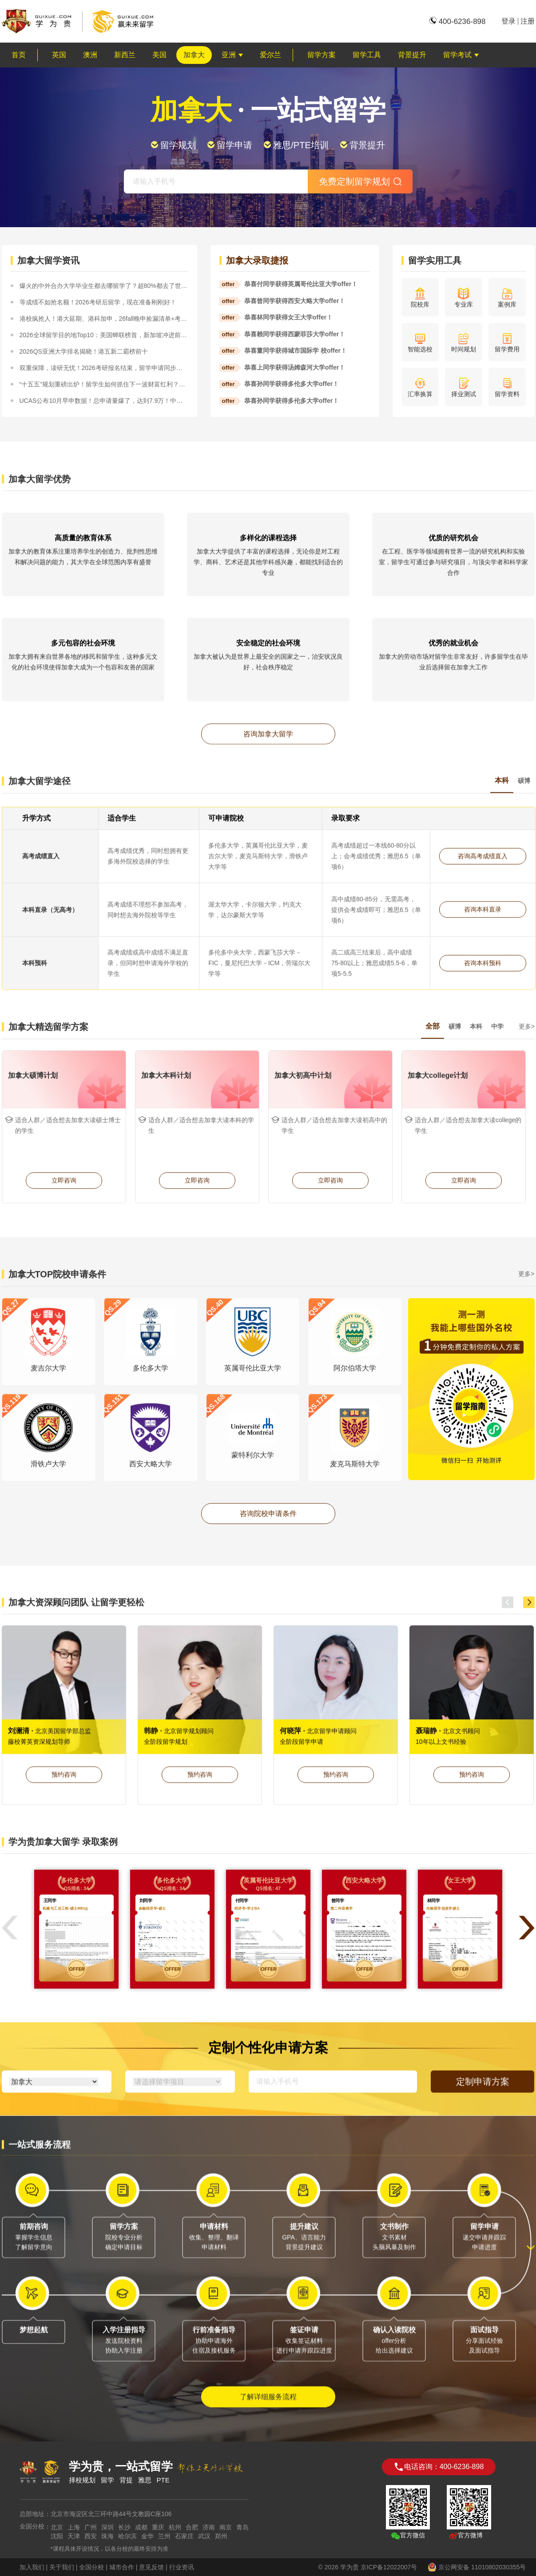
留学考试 (461, 55)
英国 (59, 55)
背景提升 (412, 55)
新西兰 (124, 55)
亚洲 (232, 55)
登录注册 (518, 21)
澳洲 (90, 55)
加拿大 (194, 55)
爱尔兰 (270, 55)
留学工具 (367, 55)
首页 (19, 55)
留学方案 (321, 55)
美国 (159, 55)
